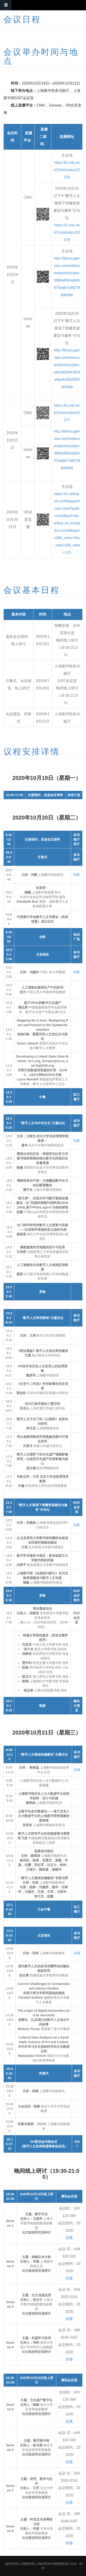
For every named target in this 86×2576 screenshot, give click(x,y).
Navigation (5, 5)
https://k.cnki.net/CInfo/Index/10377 (67, 412)
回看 (76, 875)
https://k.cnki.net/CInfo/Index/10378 (67, 232)
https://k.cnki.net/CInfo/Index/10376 (67, 170)
